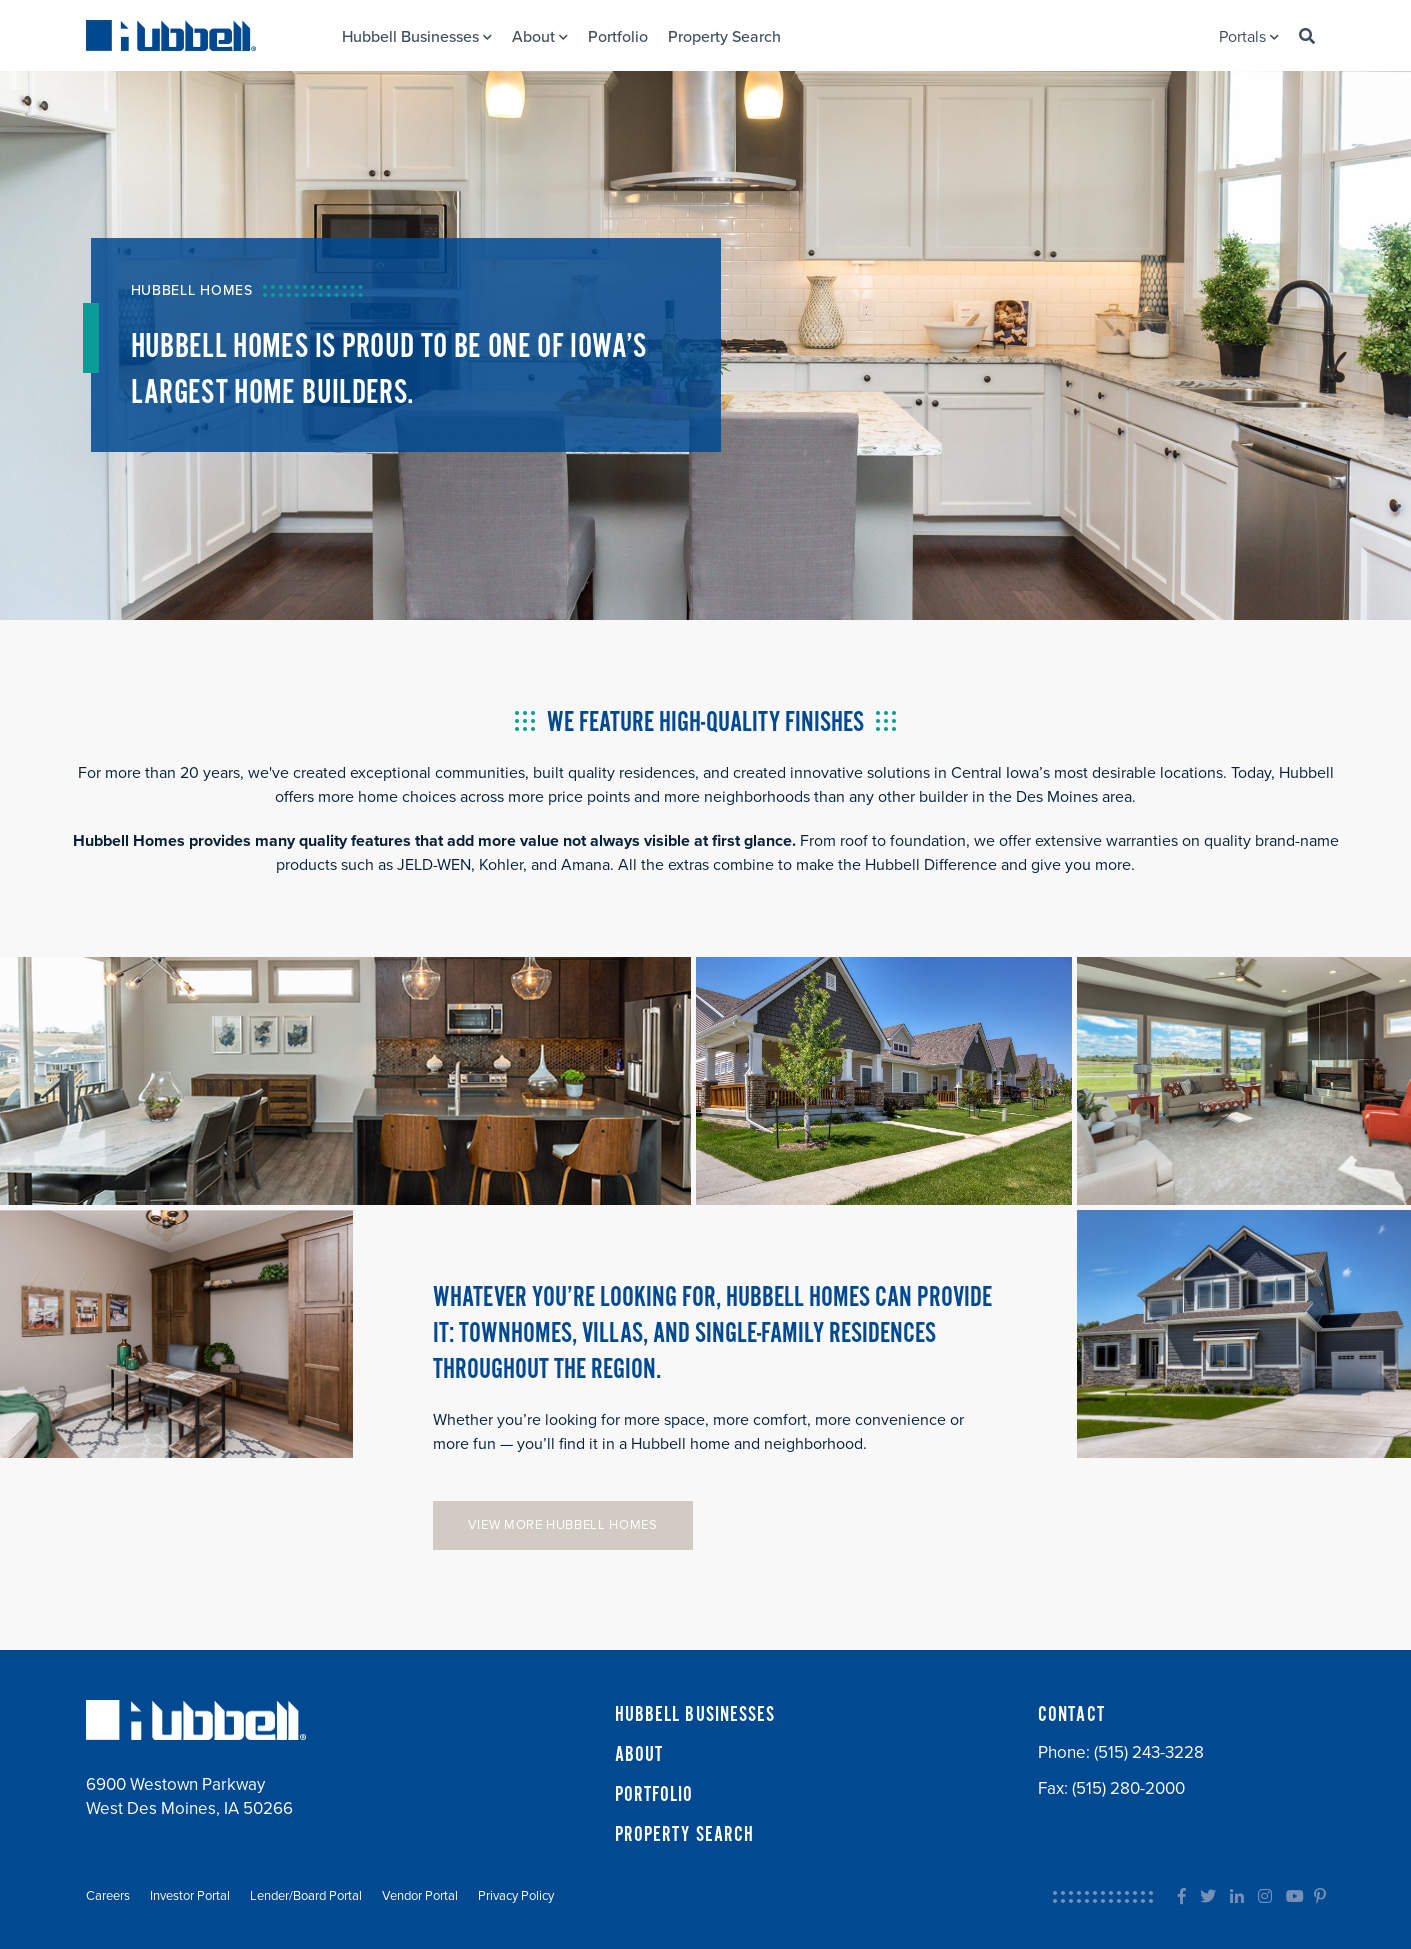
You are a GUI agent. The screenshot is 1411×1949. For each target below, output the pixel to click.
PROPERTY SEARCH (685, 1835)
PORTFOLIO (654, 1795)
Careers (108, 1896)
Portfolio (618, 37)
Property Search (724, 37)
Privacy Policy (516, 1896)
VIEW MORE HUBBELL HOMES (563, 1525)
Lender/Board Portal (306, 1896)
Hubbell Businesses (417, 37)
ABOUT (639, 1755)
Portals (1249, 37)
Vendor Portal (420, 1896)
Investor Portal (190, 1896)
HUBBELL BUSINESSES (695, 1715)
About (540, 37)
